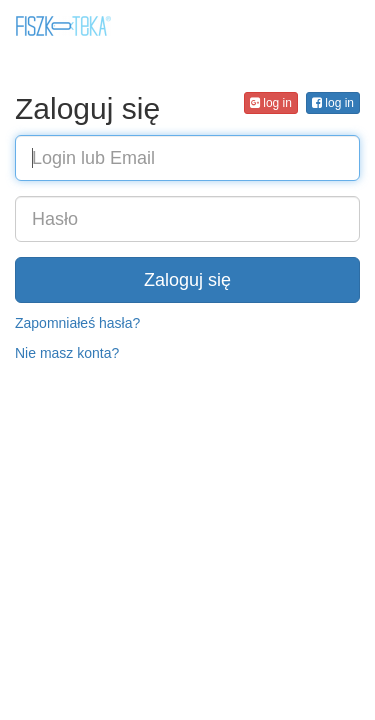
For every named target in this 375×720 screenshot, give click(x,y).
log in (333, 103)
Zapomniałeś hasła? (77, 323)
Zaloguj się (187, 280)
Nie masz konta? (67, 353)
